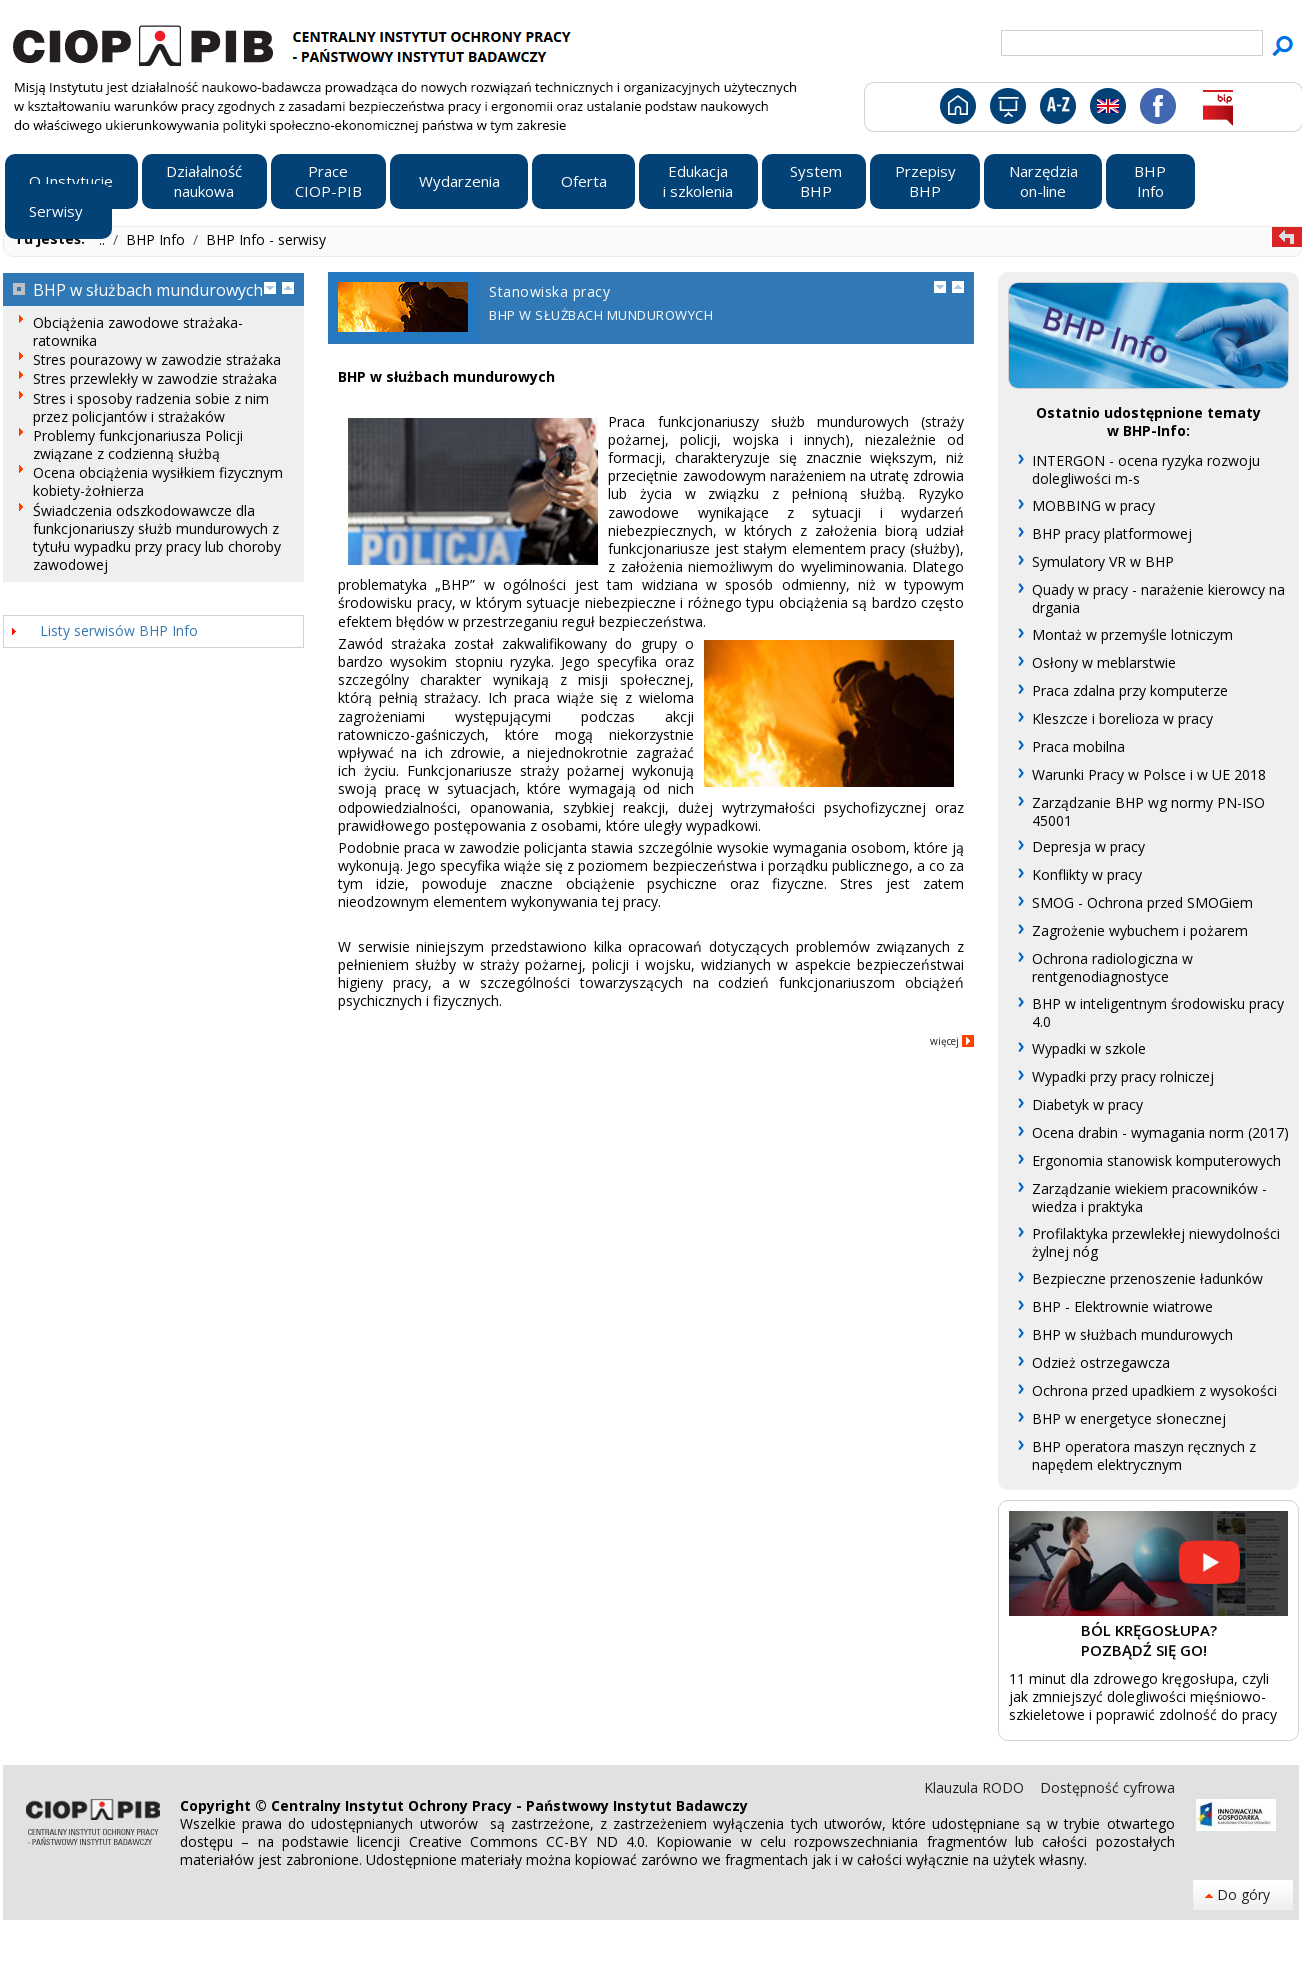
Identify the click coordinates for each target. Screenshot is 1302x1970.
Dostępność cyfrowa (1107, 1787)
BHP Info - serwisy (266, 239)
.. (104, 239)
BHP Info (157, 239)
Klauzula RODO (976, 1787)
